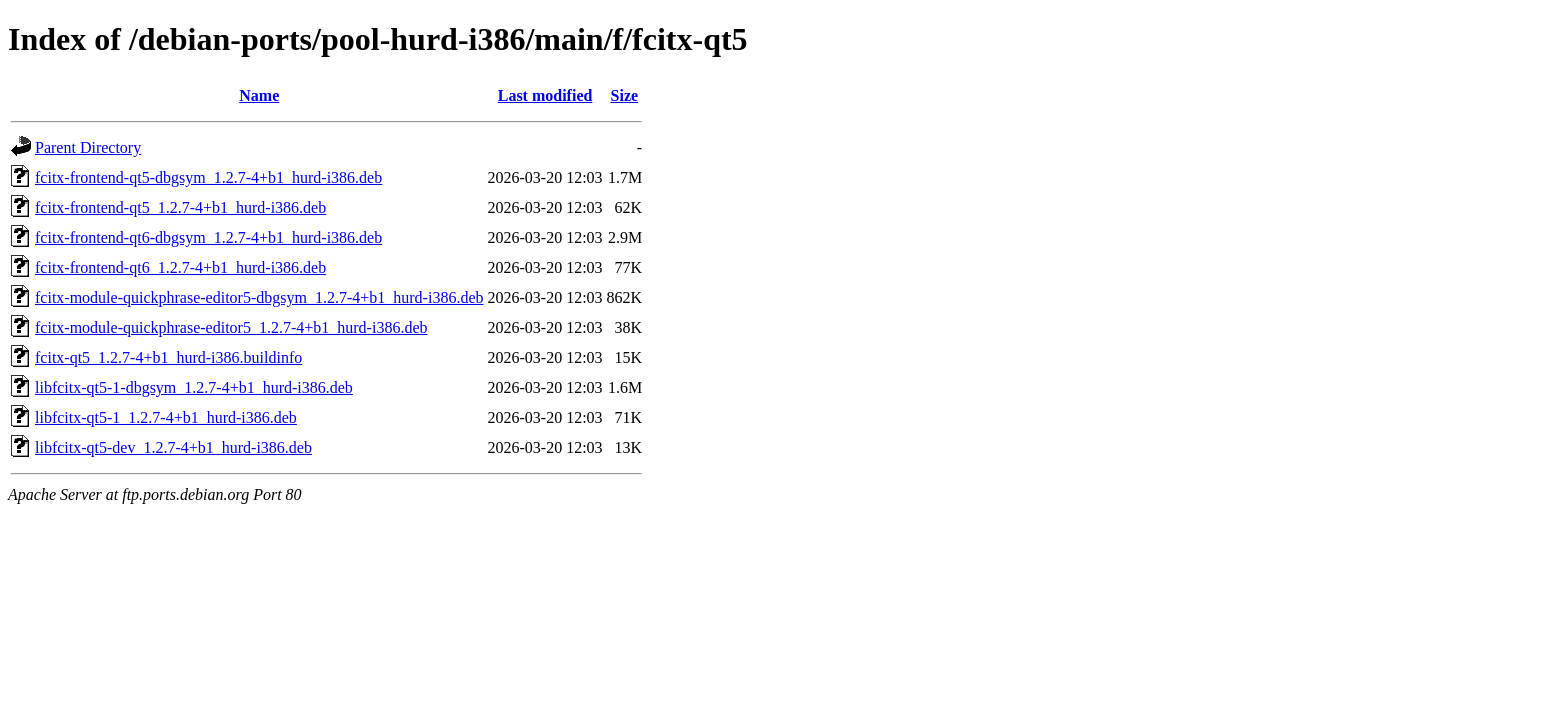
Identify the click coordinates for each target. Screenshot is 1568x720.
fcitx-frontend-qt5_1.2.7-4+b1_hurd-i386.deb (180, 207)
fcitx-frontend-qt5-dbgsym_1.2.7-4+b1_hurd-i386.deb (208, 177)
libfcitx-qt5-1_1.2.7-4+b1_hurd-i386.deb (166, 417)
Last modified (545, 95)
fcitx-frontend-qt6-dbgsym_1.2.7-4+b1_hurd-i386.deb (208, 237)
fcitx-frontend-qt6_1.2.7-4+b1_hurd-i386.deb (180, 267)
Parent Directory (88, 147)
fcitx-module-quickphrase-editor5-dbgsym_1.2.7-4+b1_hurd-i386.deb (259, 297)
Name (259, 95)
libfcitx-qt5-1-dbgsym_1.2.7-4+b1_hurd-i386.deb (194, 387)
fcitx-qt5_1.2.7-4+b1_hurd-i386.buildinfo (168, 357)
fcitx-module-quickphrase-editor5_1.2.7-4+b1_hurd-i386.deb (231, 327)
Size (625, 95)
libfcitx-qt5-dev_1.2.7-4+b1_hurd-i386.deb (173, 447)
